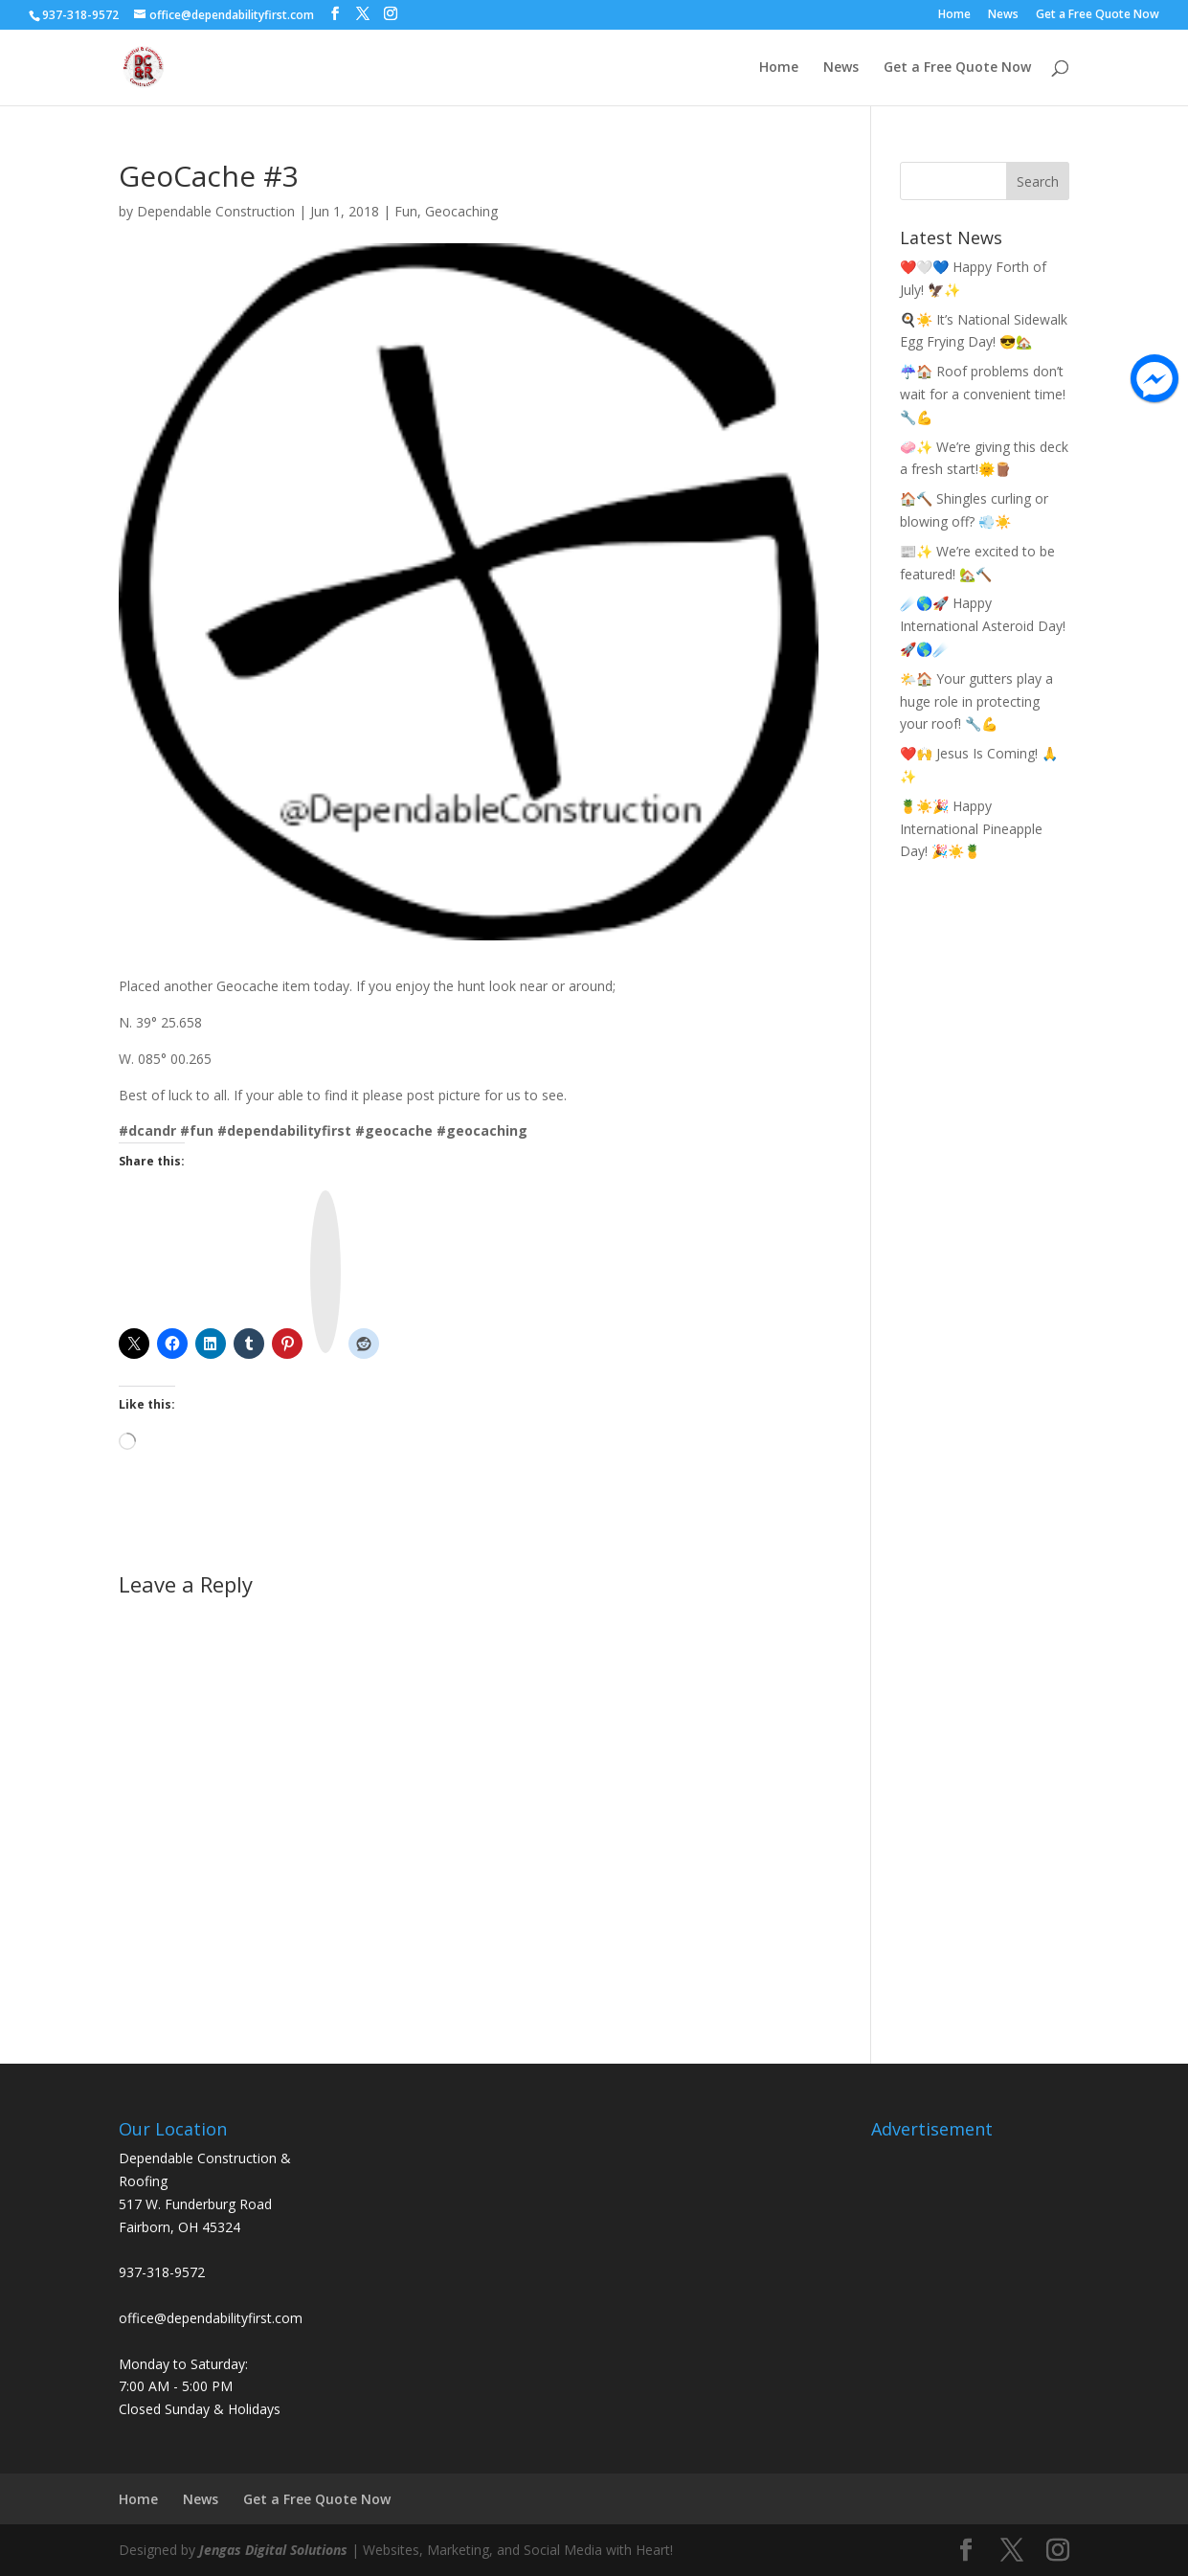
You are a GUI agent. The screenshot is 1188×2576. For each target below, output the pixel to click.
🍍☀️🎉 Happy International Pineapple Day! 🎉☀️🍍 (971, 829)
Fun (405, 211)
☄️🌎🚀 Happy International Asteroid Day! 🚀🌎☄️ (982, 626)
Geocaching (461, 211)
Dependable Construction (216, 211)
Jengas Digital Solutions (273, 2550)
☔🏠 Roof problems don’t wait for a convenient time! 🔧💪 (982, 394)
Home (954, 15)
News (1003, 15)
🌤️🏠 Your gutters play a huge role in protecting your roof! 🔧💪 (976, 701)
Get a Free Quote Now (1097, 15)
